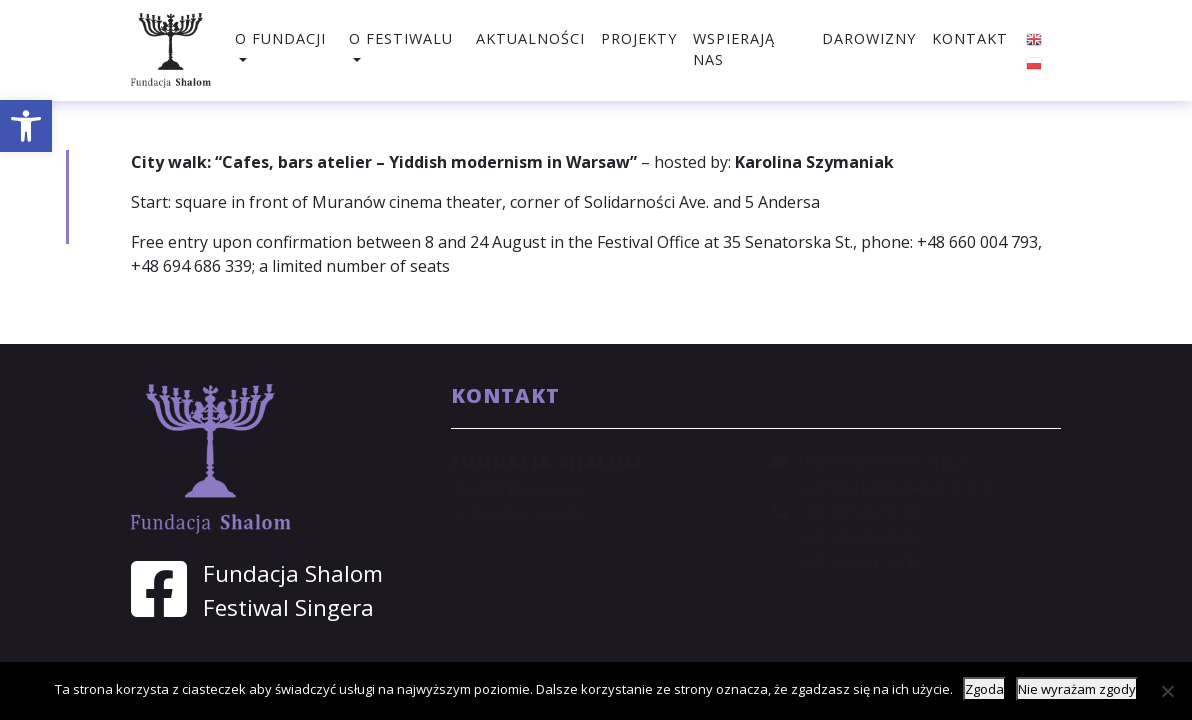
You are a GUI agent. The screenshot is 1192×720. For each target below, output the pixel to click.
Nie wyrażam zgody (1077, 689)
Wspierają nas (734, 49)
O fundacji (280, 38)
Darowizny (869, 38)
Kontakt (970, 38)
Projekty (639, 38)
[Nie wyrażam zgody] (1167, 691)
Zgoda (984, 689)
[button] (26, 126)
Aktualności (530, 38)
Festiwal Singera (288, 607)
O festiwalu (401, 38)
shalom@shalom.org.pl (882, 461)
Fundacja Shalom (293, 573)
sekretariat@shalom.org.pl (896, 487)
